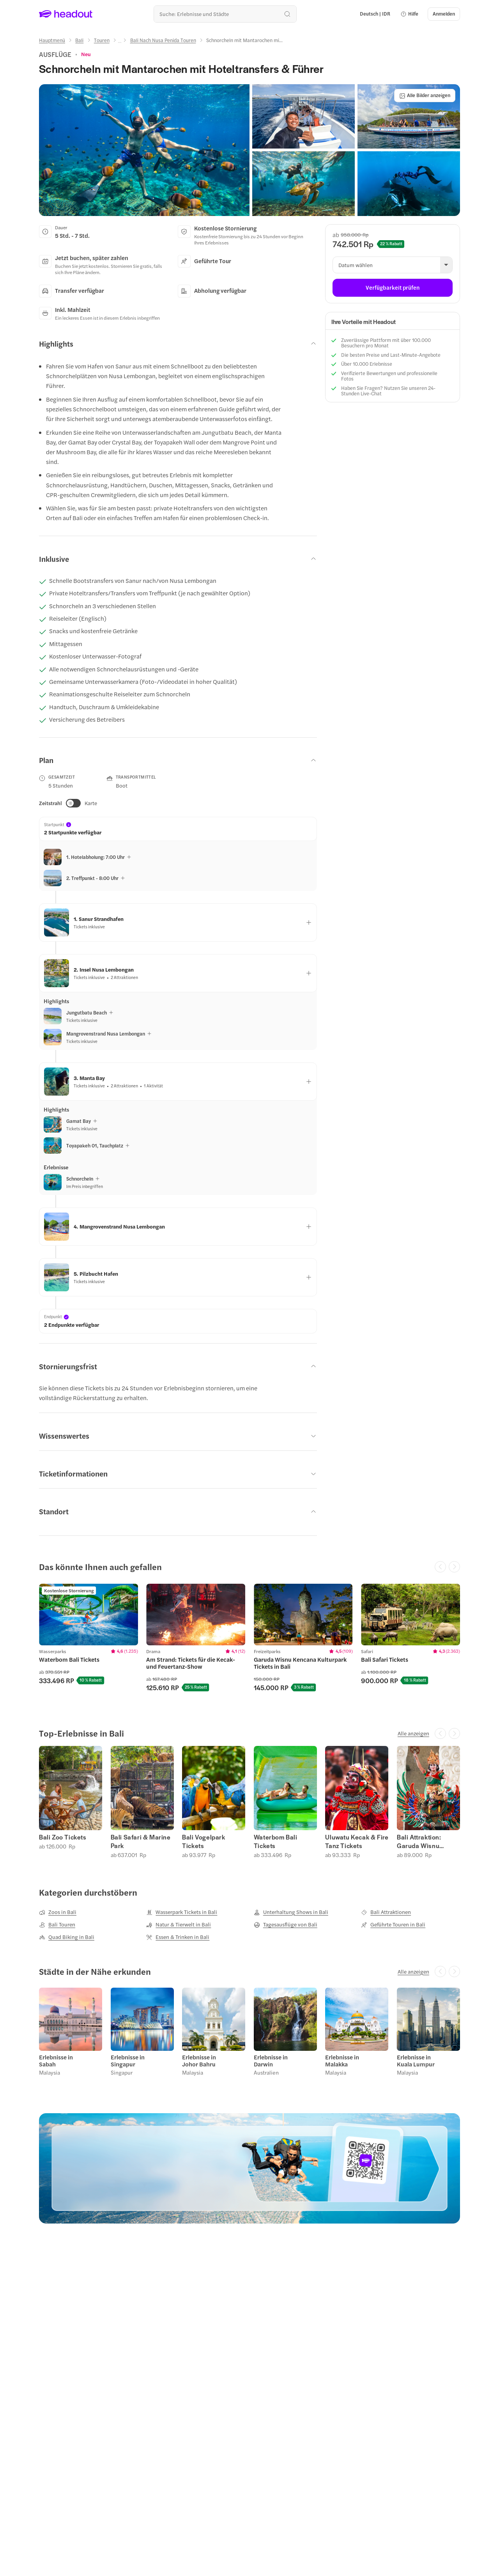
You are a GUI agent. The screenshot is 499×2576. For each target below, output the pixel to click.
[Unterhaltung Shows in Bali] (291, 1912)
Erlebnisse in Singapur (128, 2061)
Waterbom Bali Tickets (275, 1841)
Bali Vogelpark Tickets (203, 1841)
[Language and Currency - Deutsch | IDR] (375, 14)
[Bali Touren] (57, 1924)
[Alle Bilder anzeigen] (424, 95)
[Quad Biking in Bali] (66, 1936)
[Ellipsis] (119, 42)
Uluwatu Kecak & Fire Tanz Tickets (356, 1841)
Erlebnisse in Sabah (56, 2061)
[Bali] (79, 40)
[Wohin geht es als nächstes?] (225, 14)
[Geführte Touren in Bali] (393, 1924)
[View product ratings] (86, 54)
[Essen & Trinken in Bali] (177, 1936)
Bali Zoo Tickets (63, 1837)
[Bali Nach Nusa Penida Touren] (163, 40)
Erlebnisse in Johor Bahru (199, 2061)
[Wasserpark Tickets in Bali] (181, 1912)
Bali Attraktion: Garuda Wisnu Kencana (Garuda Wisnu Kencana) (423, 1841)
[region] (249, 1641)
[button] (409, 14)
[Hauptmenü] (52, 40)
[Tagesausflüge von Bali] (285, 1924)
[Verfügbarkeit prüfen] (393, 288)
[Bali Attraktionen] (386, 1912)
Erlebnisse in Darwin (271, 2061)
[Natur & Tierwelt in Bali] (178, 1924)
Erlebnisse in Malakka (342, 2061)
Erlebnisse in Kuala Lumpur (416, 2061)
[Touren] (102, 40)
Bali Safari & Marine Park (141, 1841)
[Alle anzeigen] (413, 1733)
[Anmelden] (444, 14)
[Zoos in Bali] (57, 1912)
